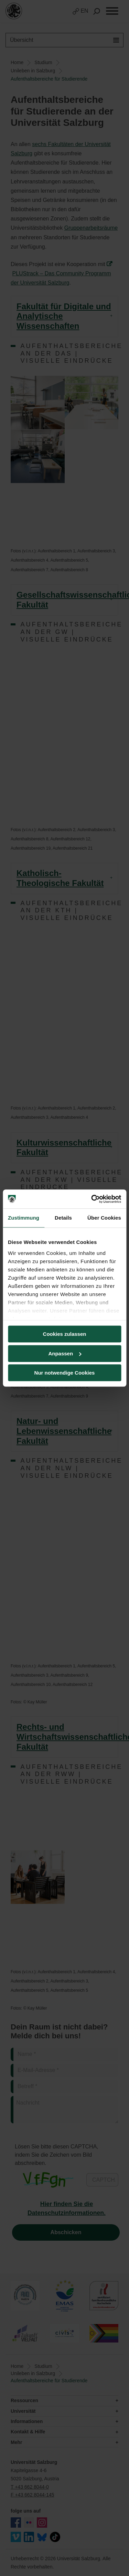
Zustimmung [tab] (23, 1218)
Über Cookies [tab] (104, 1218)
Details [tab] (63, 1218)
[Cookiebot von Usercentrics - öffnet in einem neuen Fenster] (92, 1199)
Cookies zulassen (64, 1334)
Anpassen (64, 1353)
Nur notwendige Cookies (64, 1373)
